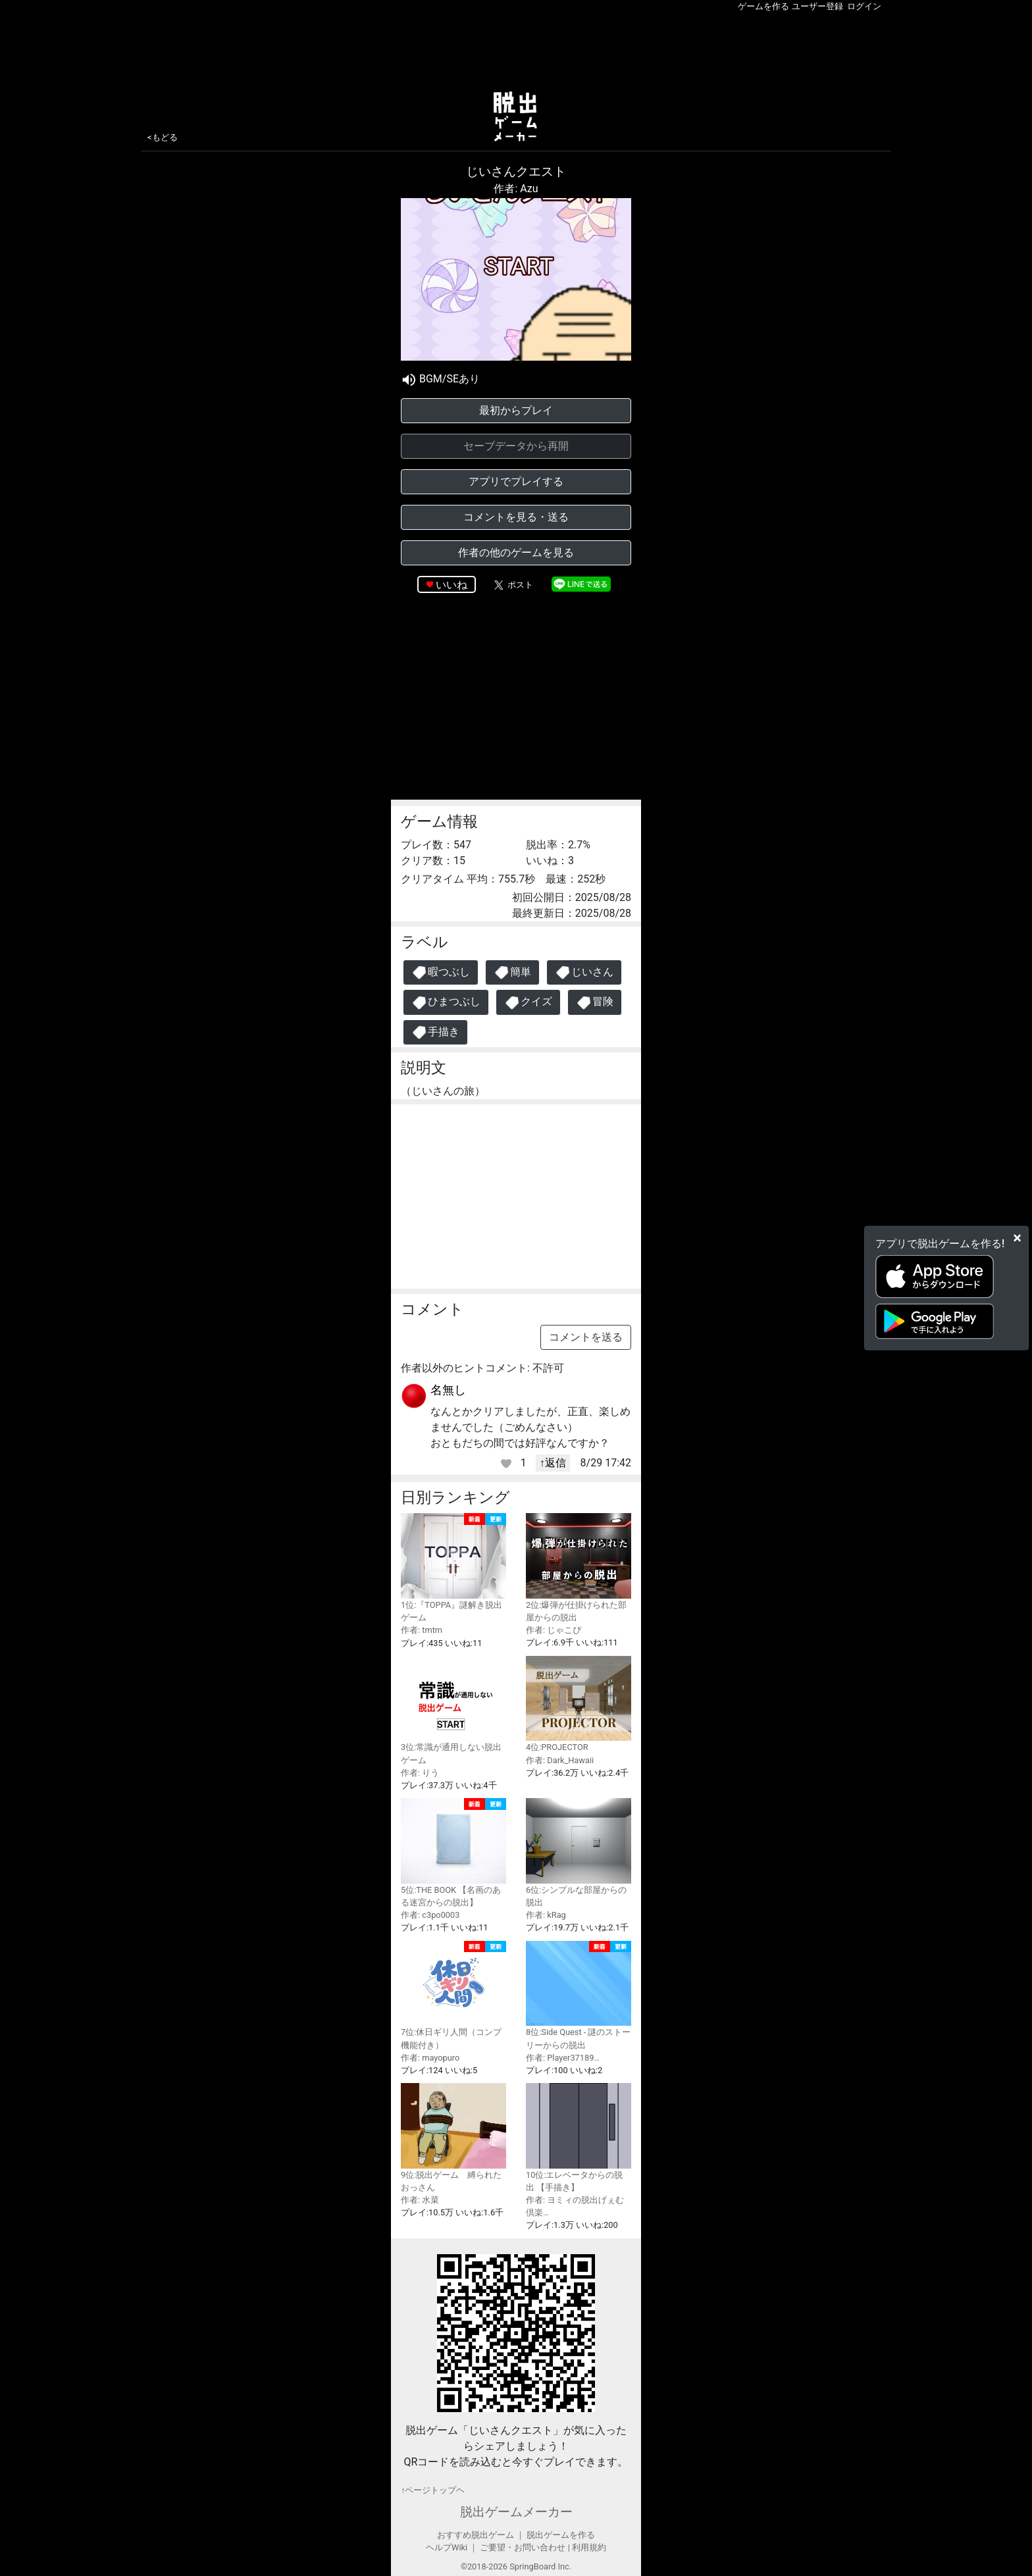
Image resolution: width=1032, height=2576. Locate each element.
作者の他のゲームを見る (516, 552)
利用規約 (589, 2547)
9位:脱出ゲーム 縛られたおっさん (453, 2137)
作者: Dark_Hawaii (560, 1760)
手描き (435, 1032)
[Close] (1017, 1238)
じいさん (584, 972)
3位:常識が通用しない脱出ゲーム (453, 1710)
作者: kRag (546, 1915)
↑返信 (553, 1462)
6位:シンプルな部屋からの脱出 (578, 1852)
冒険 (594, 1002)
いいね (451, 585)
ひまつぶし (445, 1002)
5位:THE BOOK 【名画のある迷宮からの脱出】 (453, 1852)
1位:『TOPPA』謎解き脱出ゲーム (453, 1567)
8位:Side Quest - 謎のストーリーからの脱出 (578, 1995)
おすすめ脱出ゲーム (475, 2535)
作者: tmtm (421, 1630)
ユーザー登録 (817, 6)
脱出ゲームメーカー (516, 2511)
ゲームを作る (763, 6)
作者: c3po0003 (430, 1915)
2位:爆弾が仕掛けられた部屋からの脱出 (578, 1567)
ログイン (864, 6)
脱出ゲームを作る (561, 2535)
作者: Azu (516, 188)
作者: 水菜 (420, 2200)
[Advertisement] (516, 48)
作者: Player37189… (563, 2058)
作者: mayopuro (430, 2058)
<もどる (162, 137)
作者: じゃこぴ (553, 1630)
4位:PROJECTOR (578, 1704)
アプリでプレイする (516, 481)
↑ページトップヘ (433, 2490)
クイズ (528, 1002)
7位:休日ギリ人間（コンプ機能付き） (453, 1995)
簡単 (512, 972)
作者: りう (420, 1773)
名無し (448, 1390)
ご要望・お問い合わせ (522, 2547)
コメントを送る (586, 1337)
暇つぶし (440, 972)
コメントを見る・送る (516, 517)
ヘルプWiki (446, 2547)
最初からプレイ (516, 410)
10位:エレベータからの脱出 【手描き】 (578, 2137)
